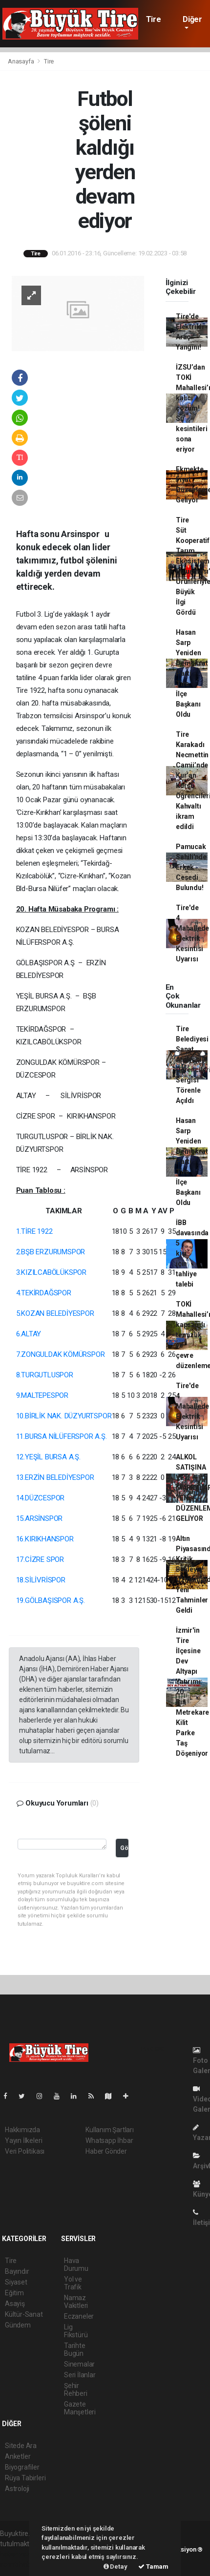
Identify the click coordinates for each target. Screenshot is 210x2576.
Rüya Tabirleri (25, 2478)
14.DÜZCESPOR (40, 1498)
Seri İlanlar (80, 2375)
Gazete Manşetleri (80, 2408)
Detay (115, 2566)
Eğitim (14, 2293)
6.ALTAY (29, 1334)
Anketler (17, 2456)
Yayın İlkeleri (23, 2140)
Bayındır (17, 2271)
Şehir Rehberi (75, 2389)
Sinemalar (79, 2364)
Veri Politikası (24, 2151)
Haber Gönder (106, 2151)
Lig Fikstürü (75, 2331)
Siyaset (16, 2282)
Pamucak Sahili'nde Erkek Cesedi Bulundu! (191, 867)
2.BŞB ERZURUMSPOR (50, 1251)
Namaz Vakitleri (76, 2301)
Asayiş (15, 2303)
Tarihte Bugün (74, 2349)
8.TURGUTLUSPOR (44, 1375)
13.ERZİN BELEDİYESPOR (55, 1477)
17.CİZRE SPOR (40, 1559)
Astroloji (17, 2489)
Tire (153, 19)
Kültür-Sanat (24, 2314)
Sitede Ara (21, 2446)
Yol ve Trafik (73, 2283)
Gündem (18, 2325)
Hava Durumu (76, 2264)
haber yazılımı (21, 2554)
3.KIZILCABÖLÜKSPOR (51, 1272)
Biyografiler (22, 2467)
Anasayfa (21, 61)
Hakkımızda (22, 2130)
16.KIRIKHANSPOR (45, 1539)
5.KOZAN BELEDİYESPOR (55, 1313)
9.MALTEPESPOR (42, 1395)
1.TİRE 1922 (34, 1231)
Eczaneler (79, 2316)
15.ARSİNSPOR (39, 1518)
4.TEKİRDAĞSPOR (43, 1292)
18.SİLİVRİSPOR (40, 1580)
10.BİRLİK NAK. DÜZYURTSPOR (64, 1416)
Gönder (124, 1847)
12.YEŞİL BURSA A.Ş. (48, 1457)
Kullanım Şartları (109, 2130)
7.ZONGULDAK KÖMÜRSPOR (60, 1354)
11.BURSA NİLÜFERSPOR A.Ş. (61, 1436)
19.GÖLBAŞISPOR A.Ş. (50, 1600)
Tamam (153, 2566)
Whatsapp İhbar (109, 2140)
